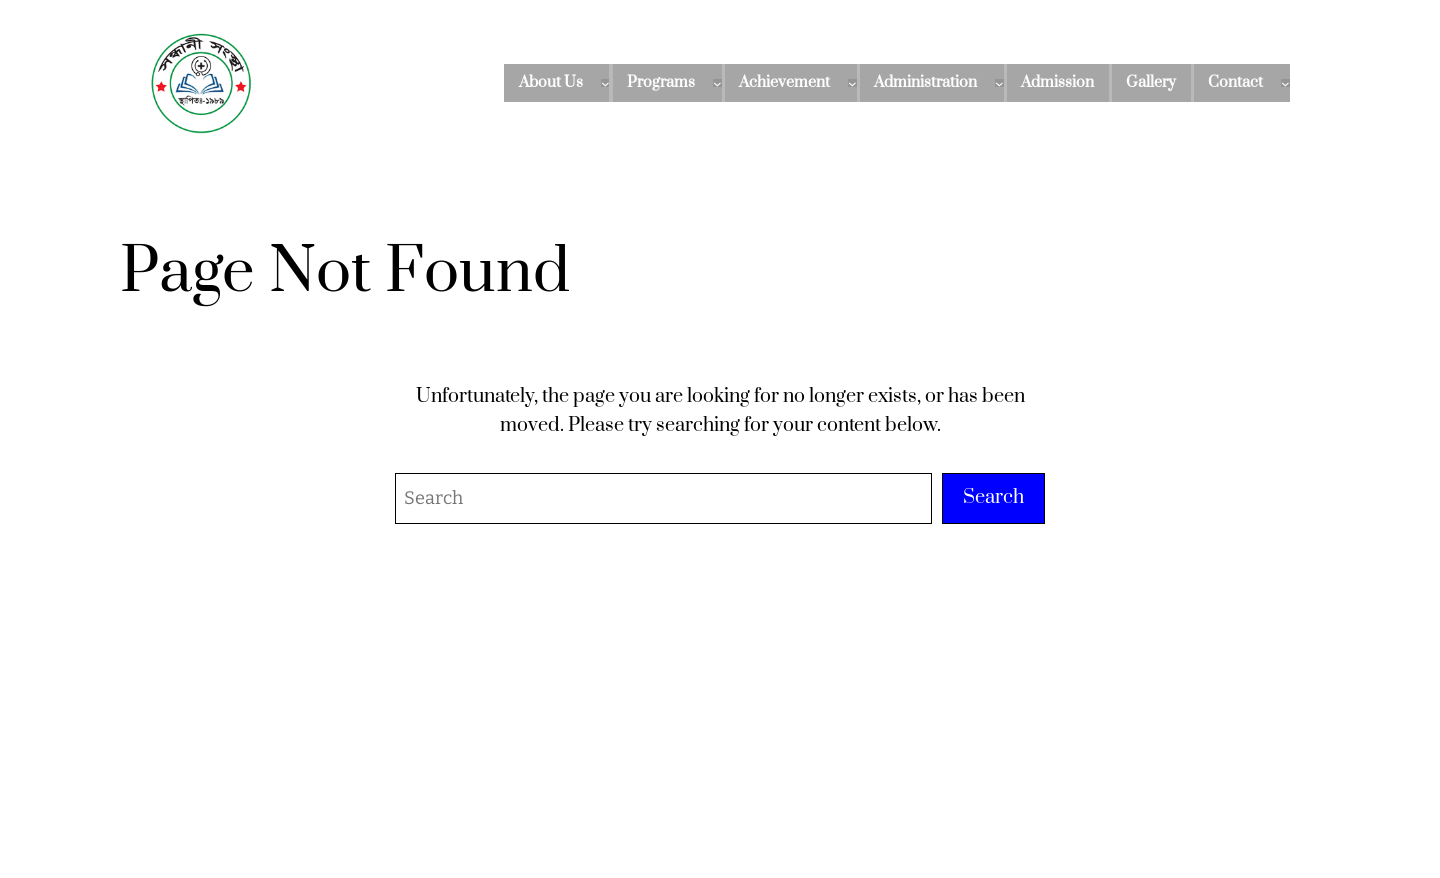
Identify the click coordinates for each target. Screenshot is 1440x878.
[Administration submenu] (999, 83)
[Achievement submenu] (852, 83)
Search (993, 497)
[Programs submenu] (717, 83)
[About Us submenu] (605, 83)
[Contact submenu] (1285, 83)
